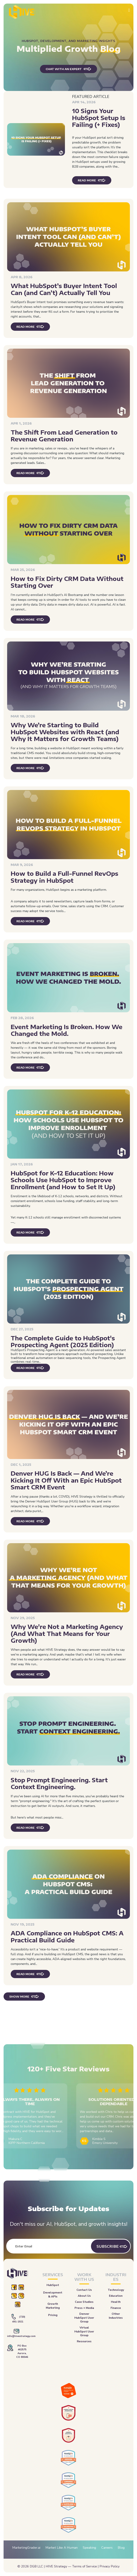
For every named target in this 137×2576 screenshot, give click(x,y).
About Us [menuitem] (84, 2296)
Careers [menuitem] (107, 2547)
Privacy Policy (110, 2566)
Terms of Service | (85, 2566)
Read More (87, 180)
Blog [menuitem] (121, 2547)
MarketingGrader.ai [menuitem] (26, 2547)
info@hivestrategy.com (21, 2336)
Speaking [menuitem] (89, 2547)
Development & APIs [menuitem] (52, 2294)
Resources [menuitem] (84, 2341)
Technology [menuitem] (116, 2290)
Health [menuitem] (116, 2302)
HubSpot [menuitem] (53, 2285)
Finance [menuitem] (116, 2308)
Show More (19, 1996)
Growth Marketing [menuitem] (53, 2306)
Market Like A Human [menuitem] (61, 2547)
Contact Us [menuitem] (84, 2290)
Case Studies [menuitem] (84, 2302)
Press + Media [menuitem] (84, 2308)
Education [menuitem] (116, 2296)
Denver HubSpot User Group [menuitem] (84, 2318)
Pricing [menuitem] (52, 2315)
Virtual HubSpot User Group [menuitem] (84, 2331)
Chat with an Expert (64, 69)
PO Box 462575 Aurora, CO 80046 (22, 2351)
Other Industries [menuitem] (116, 2316)
